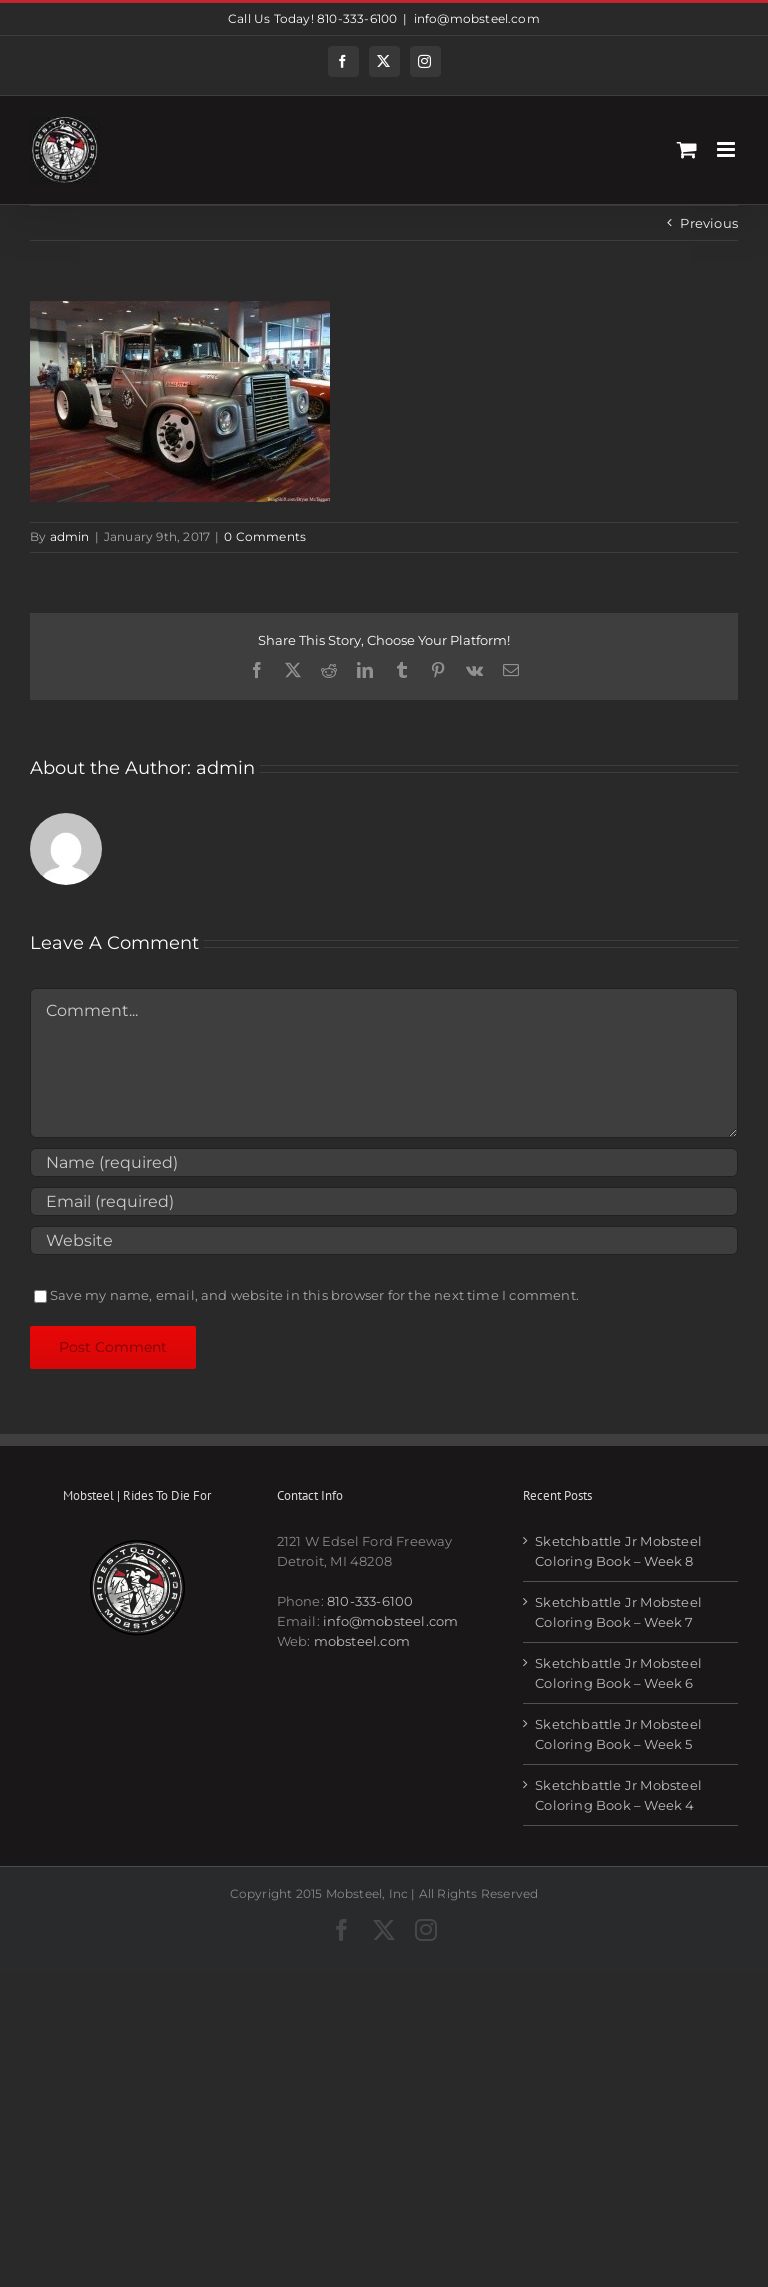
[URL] (384, 1240)
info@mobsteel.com (477, 18)
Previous (709, 223)
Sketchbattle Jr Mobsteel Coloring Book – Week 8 (618, 1551)
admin (70, 536)
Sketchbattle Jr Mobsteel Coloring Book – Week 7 (618, 1612)
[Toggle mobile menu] (727, 149)
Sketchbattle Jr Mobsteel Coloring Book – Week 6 (618, 1673)
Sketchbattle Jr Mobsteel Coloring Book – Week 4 (618, 1795)
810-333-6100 (370, 1601)
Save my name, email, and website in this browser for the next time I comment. (314, 1295)
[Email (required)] (384, 1201)
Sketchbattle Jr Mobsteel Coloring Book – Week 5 (618, 1734)
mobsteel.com (362, 1641)
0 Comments (265, 536)
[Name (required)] (384, 1162)
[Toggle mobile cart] (687, 149)
